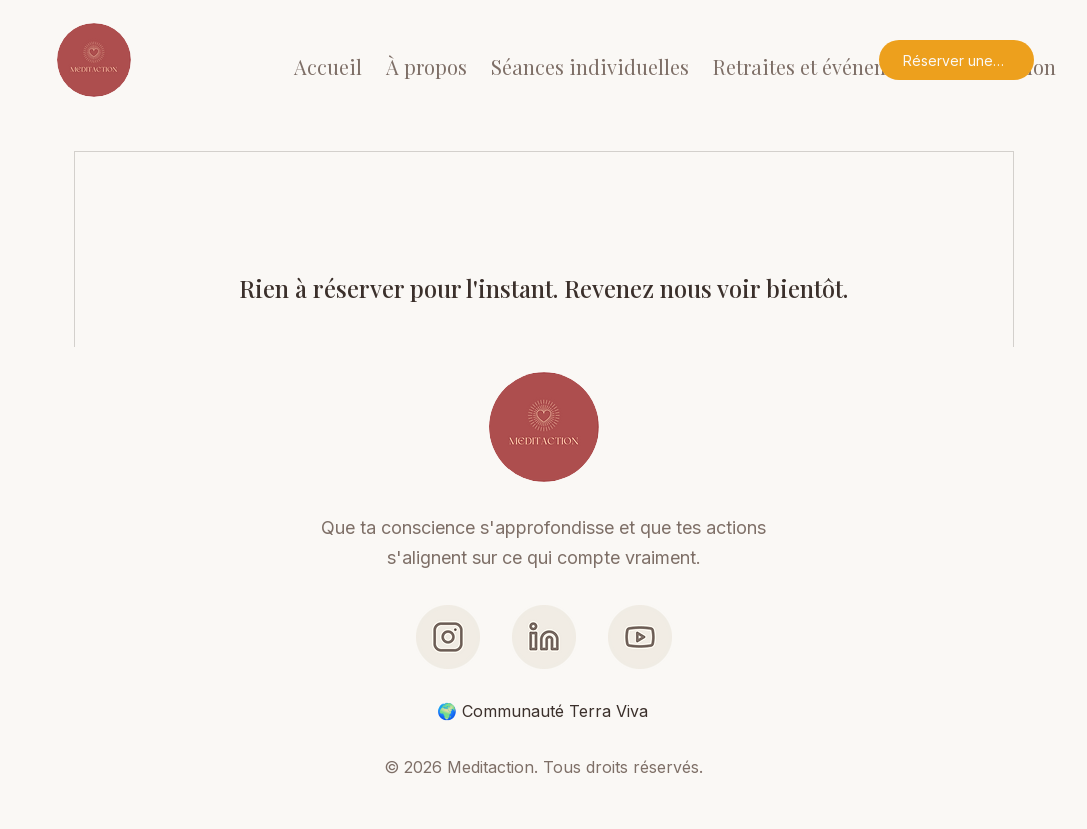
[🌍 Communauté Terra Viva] (543, 711)
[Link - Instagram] (448, 637)
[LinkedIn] (544, 637)
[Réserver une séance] (956, 60)
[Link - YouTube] (640, 637)
